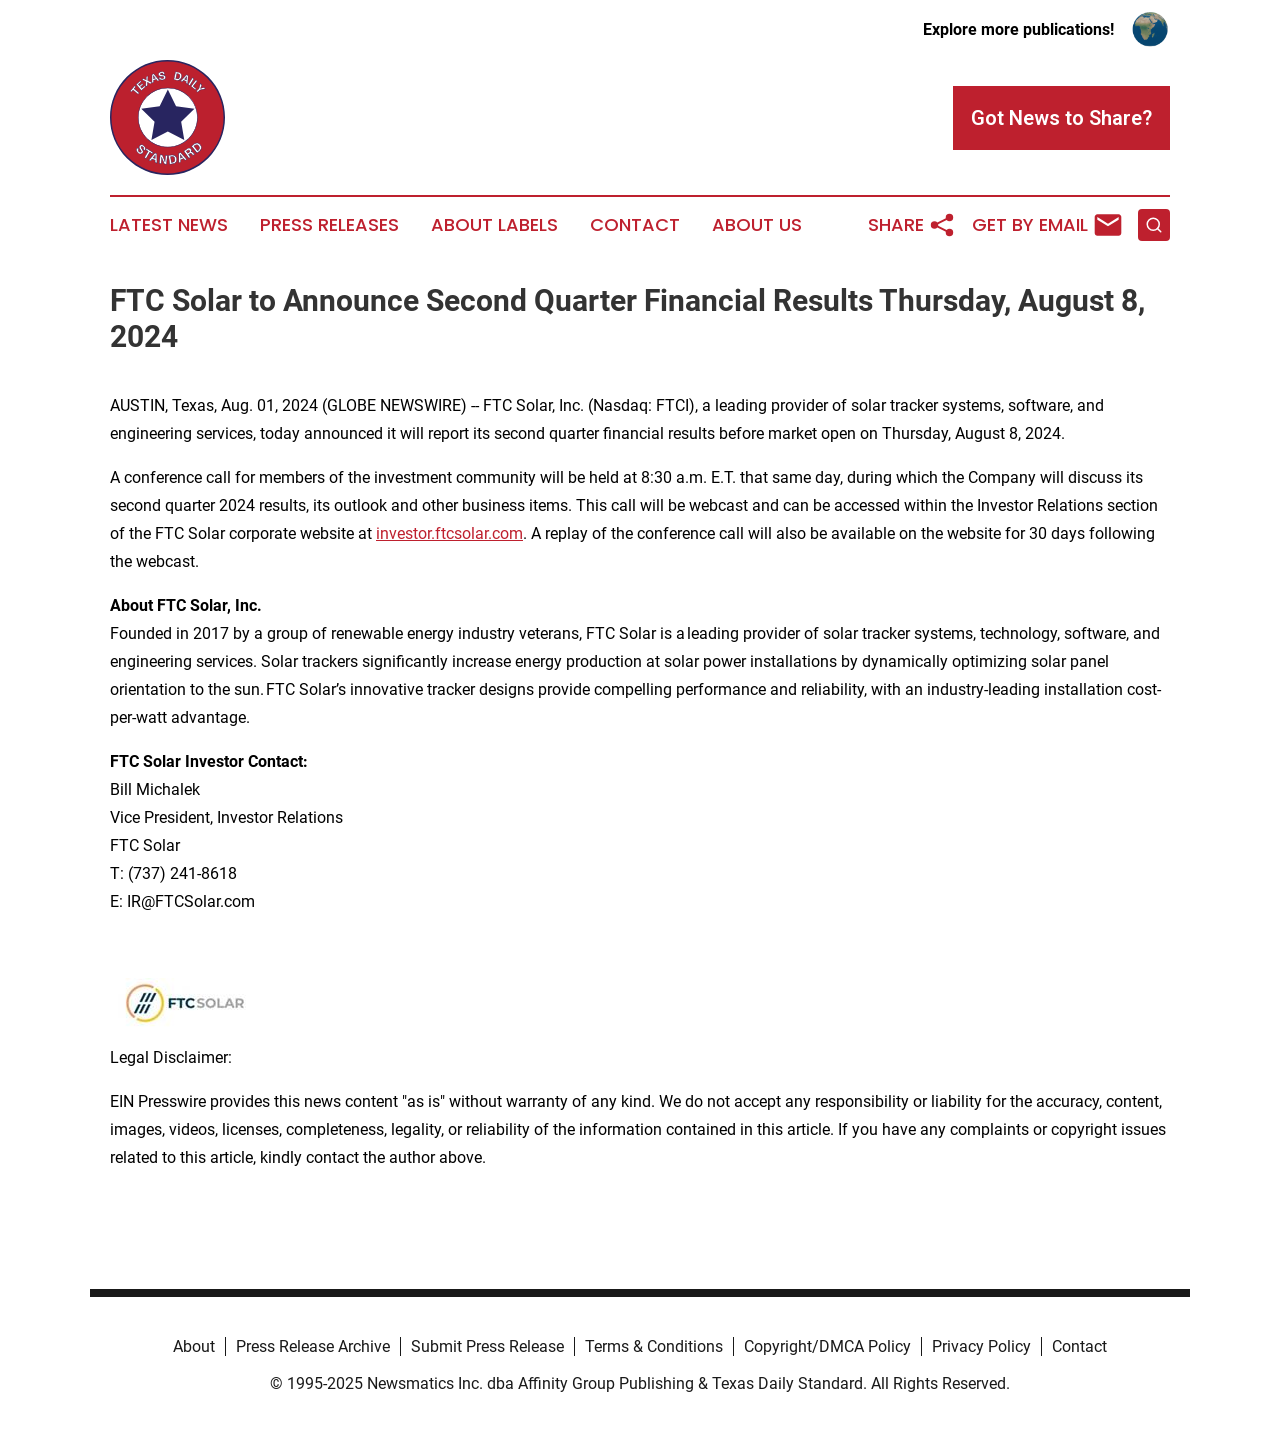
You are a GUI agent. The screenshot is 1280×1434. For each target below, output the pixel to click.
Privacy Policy (981, 1346)
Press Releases (329, 225)
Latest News (169, 225)
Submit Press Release (487, 1346)
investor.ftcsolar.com (449, 533)
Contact (635, 225)
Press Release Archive (313, 1346)
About (194, 1346)
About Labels (494, 225)
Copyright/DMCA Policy (827, 1346)
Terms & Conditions (654, 1346)
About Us (757, 225)
